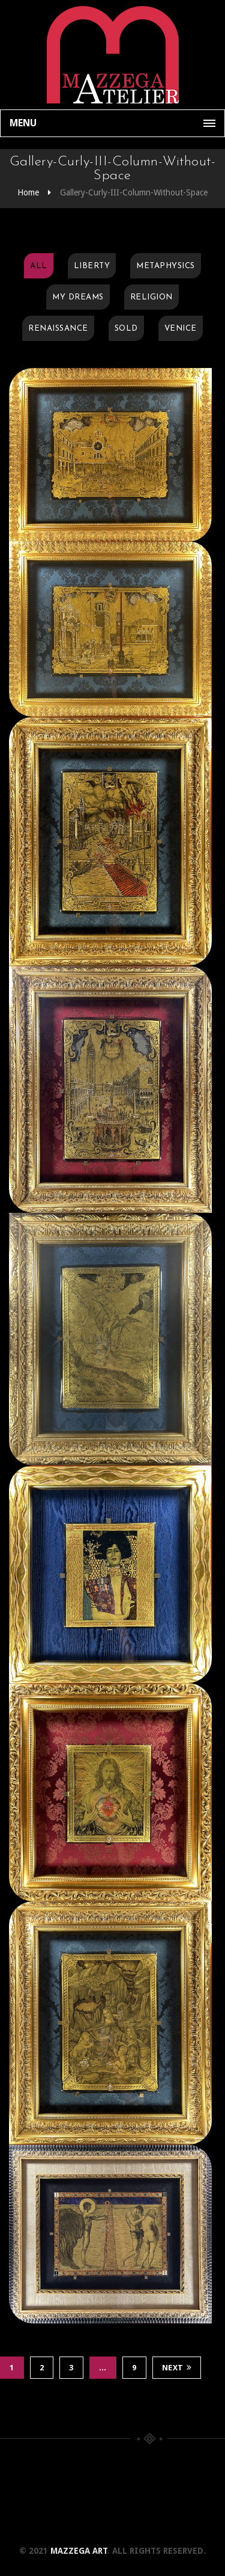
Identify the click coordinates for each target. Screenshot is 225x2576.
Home (28, 192)
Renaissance (58, 329)
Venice (180, 329)
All (38, 266)
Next (177, 2367)
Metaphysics (165, 266)
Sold (126, 329)
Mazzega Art (78, 2551)
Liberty (92, 266)
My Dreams (78, 297)
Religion (151, 297)
